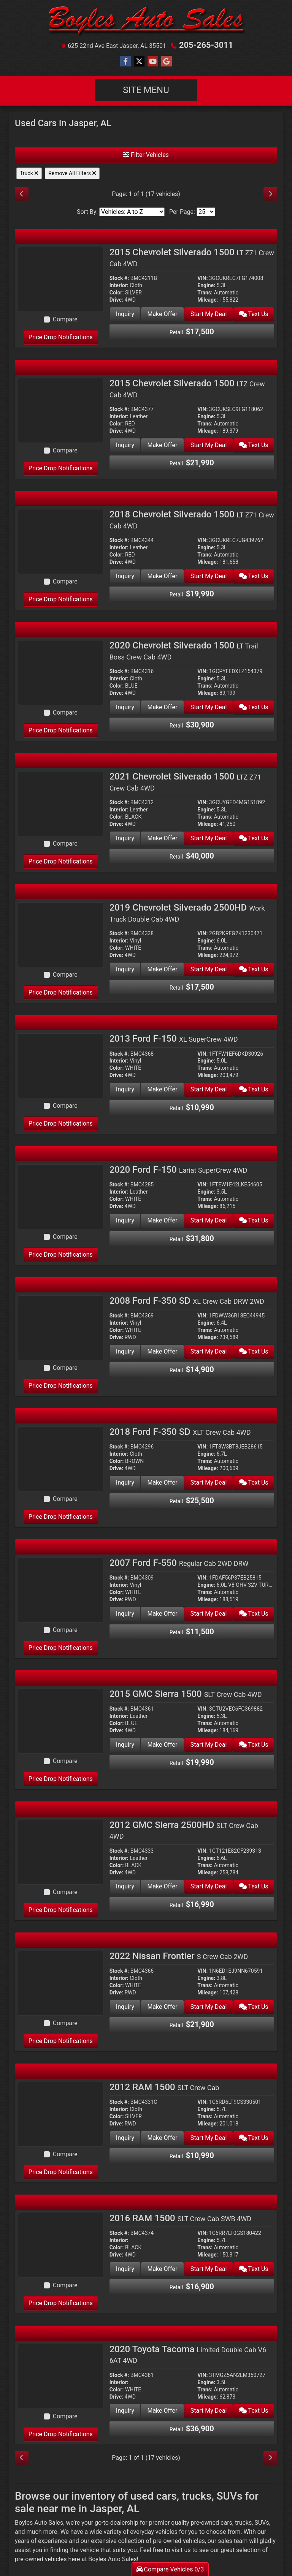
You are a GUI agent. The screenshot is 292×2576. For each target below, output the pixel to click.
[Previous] (22, 194)
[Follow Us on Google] (166, 61)
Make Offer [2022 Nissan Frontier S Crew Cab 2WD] (162, 2006)
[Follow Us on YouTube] (153, 61)
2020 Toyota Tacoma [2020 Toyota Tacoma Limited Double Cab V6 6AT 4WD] (188, 2354)
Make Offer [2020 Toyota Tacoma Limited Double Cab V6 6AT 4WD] (162, 2410)
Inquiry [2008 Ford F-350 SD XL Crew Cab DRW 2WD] (125, 1351)
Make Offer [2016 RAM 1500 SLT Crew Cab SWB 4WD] (162, 2268)
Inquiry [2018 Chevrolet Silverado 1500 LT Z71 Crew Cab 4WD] (125, 576)
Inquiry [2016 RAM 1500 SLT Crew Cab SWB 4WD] (125, 2268)
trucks (243, 2522)
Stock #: (119, 278)
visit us (181, 2550)
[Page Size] (206, 211)
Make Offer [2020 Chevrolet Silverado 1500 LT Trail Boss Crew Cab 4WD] (162, 707)
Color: (117, 292)
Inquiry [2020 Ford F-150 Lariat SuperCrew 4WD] (125, 1220)
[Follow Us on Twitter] (139, 61)
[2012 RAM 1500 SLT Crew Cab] (60, 2113)
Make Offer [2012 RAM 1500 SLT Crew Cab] (162, 2137)
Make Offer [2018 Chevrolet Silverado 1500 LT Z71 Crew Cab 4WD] (162, 576)
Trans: (205, 292)
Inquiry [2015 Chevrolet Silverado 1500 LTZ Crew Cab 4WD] (125, 445)
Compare (65, 319)
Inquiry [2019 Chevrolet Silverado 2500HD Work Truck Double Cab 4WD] (125, 969)
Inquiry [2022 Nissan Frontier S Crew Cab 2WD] (125, 2006)
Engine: (206, 285)
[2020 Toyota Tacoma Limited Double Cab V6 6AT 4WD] (60, 2375)
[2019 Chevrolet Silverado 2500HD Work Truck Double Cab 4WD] (60, 934)
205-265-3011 (206, 45)
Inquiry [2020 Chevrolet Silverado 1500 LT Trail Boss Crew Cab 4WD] (125, 707)
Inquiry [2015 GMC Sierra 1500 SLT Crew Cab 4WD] (125, 1744)
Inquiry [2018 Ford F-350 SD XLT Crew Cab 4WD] (125, 1482)
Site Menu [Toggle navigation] (146, 90)
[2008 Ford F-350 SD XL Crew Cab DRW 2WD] (60, 1327)
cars (226, 2522)
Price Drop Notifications (61, 337)
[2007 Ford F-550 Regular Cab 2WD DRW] (60, 1589)
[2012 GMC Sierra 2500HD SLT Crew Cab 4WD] (60, 1851)
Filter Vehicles (146, 154)
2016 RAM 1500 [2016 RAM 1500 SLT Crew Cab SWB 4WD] (180, 2218)
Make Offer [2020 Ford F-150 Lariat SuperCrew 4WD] (162, 1220)
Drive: (116, 300)
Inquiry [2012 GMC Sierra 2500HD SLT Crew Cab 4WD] (125, 1886)
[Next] (270, 194)
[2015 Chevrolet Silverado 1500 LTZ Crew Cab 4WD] (60, 410)
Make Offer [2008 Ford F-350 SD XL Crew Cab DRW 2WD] (162, 1351)
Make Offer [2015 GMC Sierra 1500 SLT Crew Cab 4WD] (162, 1744)
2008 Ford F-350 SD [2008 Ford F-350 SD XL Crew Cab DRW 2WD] (187, 1300)
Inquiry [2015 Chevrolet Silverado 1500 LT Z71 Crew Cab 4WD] (125, 314)
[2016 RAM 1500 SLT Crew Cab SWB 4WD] (60, 2244)
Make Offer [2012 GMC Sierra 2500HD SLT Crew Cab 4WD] (162, 1886)
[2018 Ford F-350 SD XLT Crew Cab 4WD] (60, 1458)
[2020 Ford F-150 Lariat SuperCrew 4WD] (60, 1196)
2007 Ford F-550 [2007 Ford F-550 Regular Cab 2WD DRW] (179, 1563)
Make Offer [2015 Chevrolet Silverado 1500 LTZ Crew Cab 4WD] (162, 445)
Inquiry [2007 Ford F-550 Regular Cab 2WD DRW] (125, 1613)
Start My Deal (208, 314)
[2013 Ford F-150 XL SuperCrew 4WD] (60, 1065)
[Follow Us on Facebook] (125, 61)
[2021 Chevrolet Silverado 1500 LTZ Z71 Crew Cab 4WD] (60, 802)
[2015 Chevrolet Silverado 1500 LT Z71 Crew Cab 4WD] (60, 279)
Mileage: (207, 300)
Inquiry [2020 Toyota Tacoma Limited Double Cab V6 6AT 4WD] (125, 2410)
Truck (29, 173)
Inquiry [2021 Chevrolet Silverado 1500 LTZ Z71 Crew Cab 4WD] (125, 838)
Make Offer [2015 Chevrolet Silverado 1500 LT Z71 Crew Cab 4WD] (162, 314)
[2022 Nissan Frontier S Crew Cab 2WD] (60, 1982)
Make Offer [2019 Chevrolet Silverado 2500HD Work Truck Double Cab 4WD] (162, 969)
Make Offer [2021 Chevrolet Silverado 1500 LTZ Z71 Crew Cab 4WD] (162, 838)
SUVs (261, 2522)
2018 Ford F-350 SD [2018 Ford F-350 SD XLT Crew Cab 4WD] (180, 1431)
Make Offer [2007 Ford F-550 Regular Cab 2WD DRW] (162, 1613)
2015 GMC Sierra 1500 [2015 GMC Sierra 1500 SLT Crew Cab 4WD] (186, 1694)
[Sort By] (132, 211)
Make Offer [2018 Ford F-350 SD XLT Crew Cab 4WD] (162, 1482)
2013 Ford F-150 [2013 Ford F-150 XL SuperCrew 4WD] (174, 1038)
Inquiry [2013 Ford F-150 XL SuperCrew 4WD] (125, 1089)
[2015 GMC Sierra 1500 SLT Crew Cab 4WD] (60, 1720)
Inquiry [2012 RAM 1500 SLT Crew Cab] (125, 2137)
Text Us (253, 314)
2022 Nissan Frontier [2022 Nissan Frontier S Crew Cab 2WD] (179, 1956)
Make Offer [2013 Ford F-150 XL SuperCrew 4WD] (162, 1089)
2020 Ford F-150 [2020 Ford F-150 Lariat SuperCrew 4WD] (179, 1169)
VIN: (202, 278)
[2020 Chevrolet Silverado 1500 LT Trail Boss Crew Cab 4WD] (60, 671)
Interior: (119, 285)
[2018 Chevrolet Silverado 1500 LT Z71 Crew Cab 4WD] (60, 541)
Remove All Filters (72, 173)
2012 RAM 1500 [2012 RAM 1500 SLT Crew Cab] (164, 2087)
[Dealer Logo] (146, 22)
